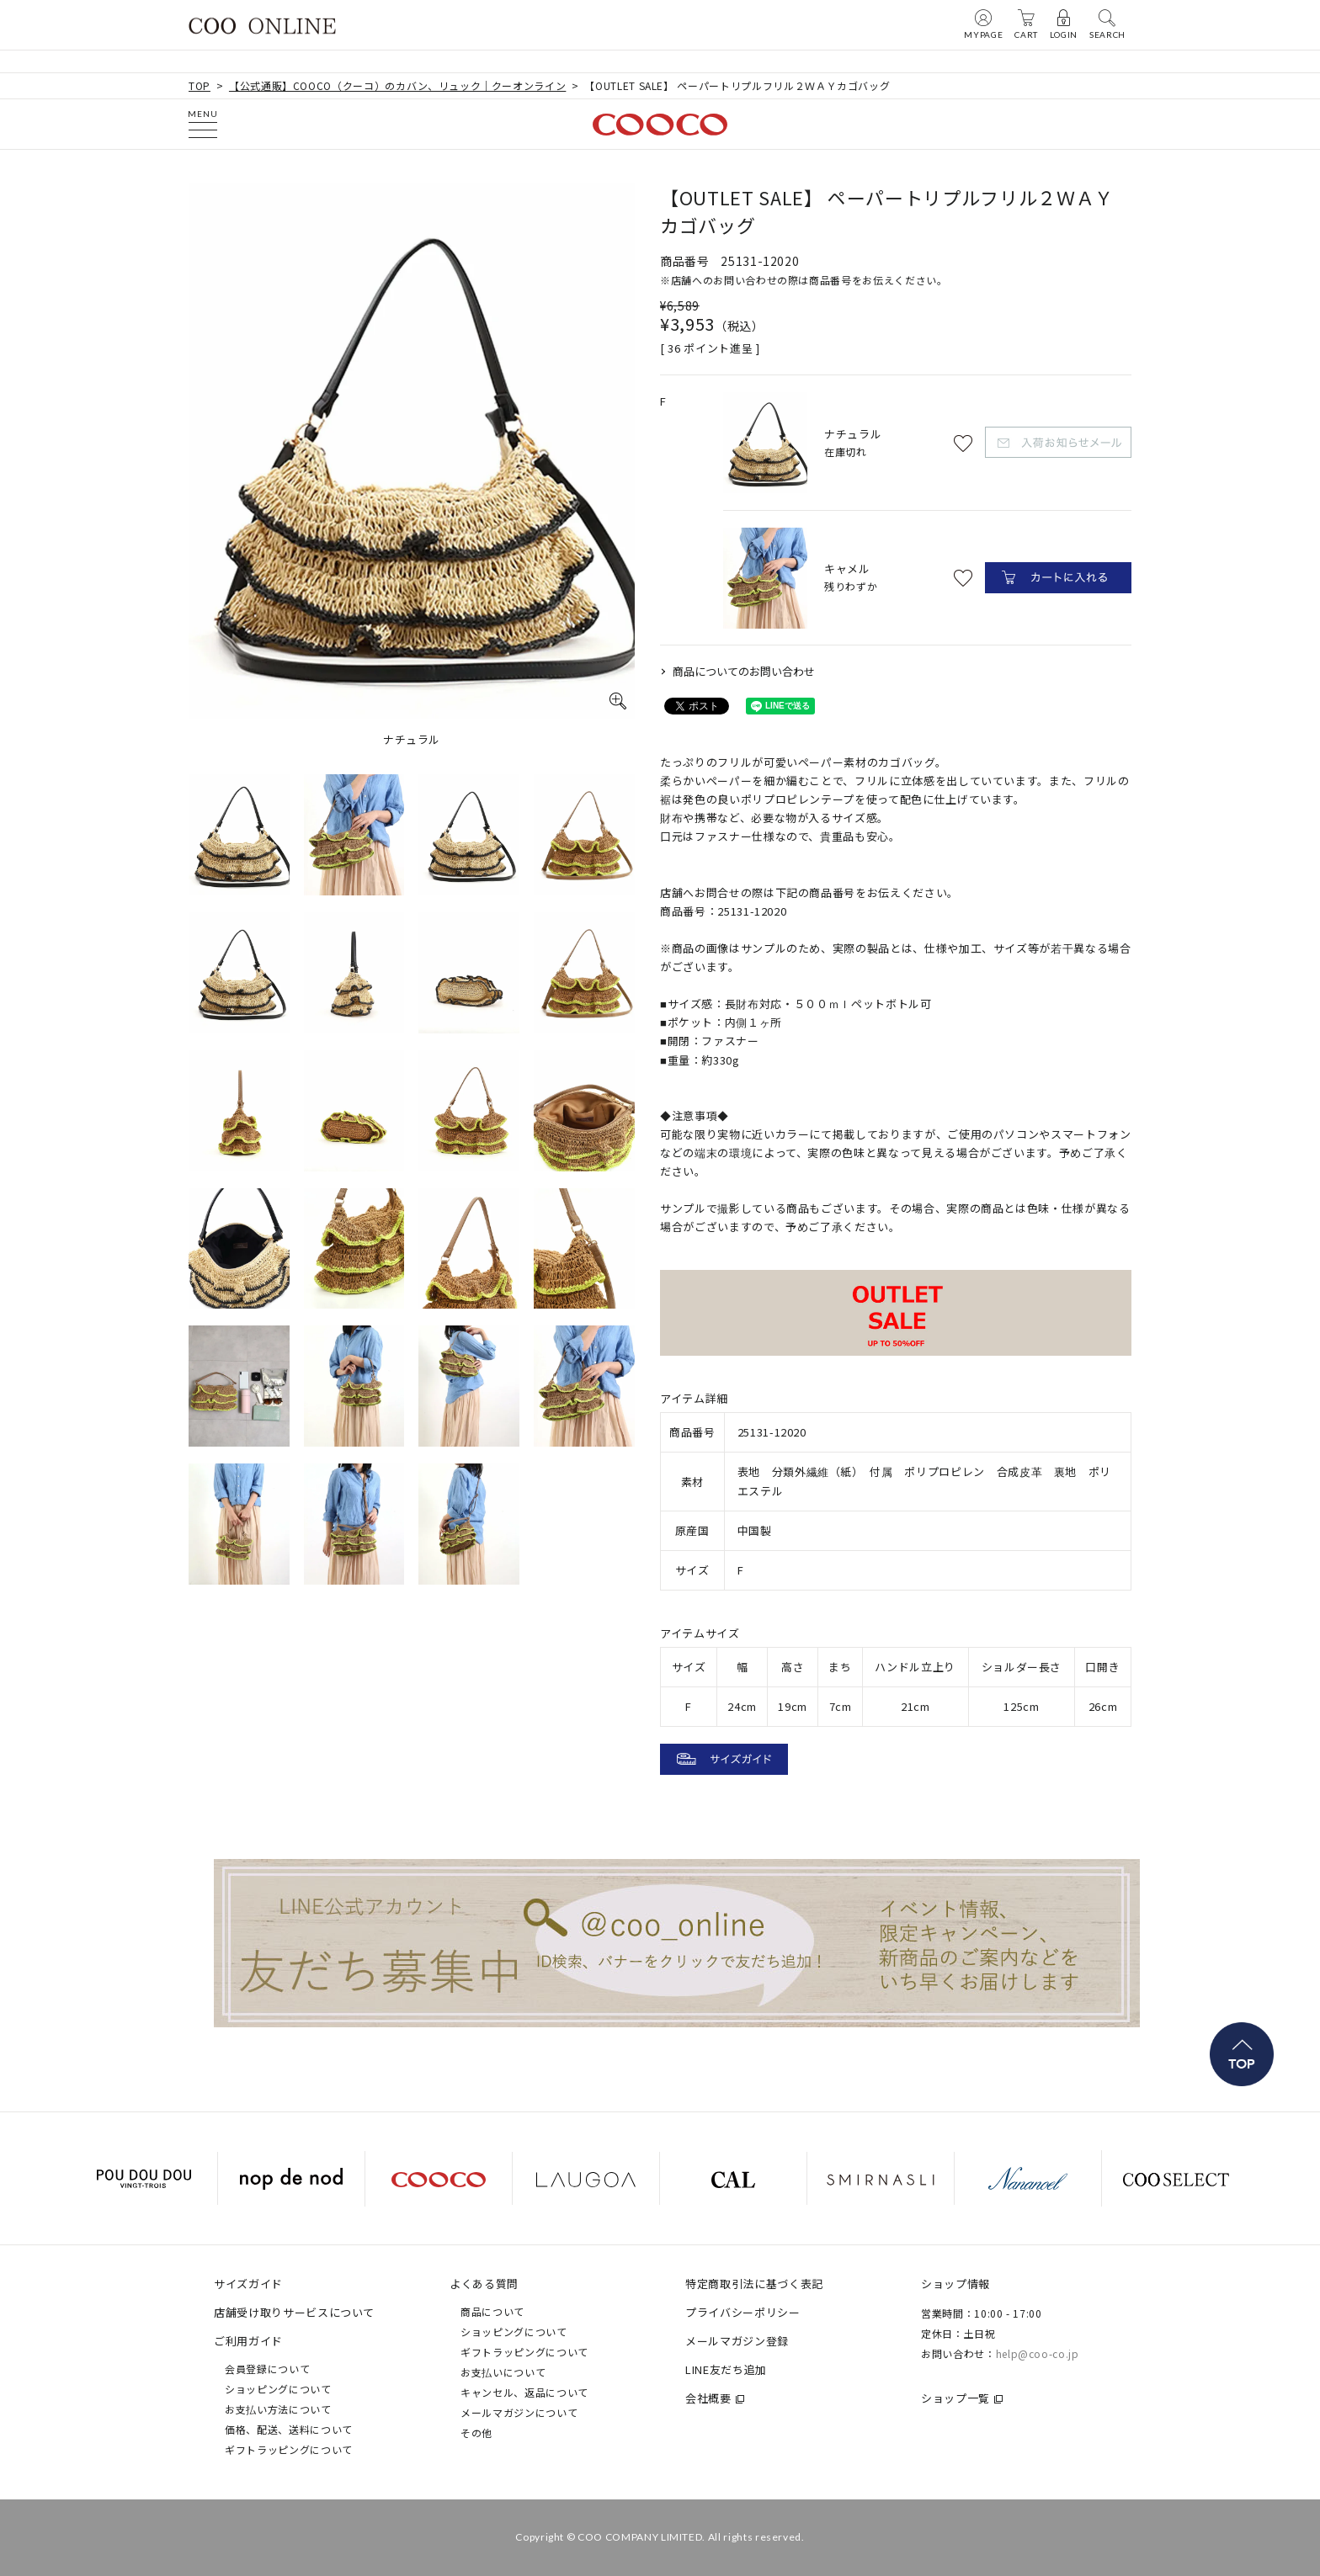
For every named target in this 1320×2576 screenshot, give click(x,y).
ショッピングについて (278, 2389)
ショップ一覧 (955, 2398)
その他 (476, 2432)
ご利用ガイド (248, 2341)
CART (1026, 23)
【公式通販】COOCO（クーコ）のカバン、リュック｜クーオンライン (397, 85)
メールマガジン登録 (737, 2341)
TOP (199, 85)
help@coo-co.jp (1037, 2353)
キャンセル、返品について (524, 2392)
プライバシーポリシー (743, 2312)
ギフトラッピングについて (289, 2449)
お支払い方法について (278, 2409)
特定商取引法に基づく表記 (754, 2284)
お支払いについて (503, 2372)
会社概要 (708, 2398)
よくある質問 (484, 2284)
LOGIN (1064, 23)
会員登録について (267, 2368)
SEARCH (1107, 23)
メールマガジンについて (519, 2412)
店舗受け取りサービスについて (294, 2312)
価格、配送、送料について (289, 2429)
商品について (492, 2311)
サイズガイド (248, 2284)
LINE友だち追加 (726, 2369)
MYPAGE (983, 23)
